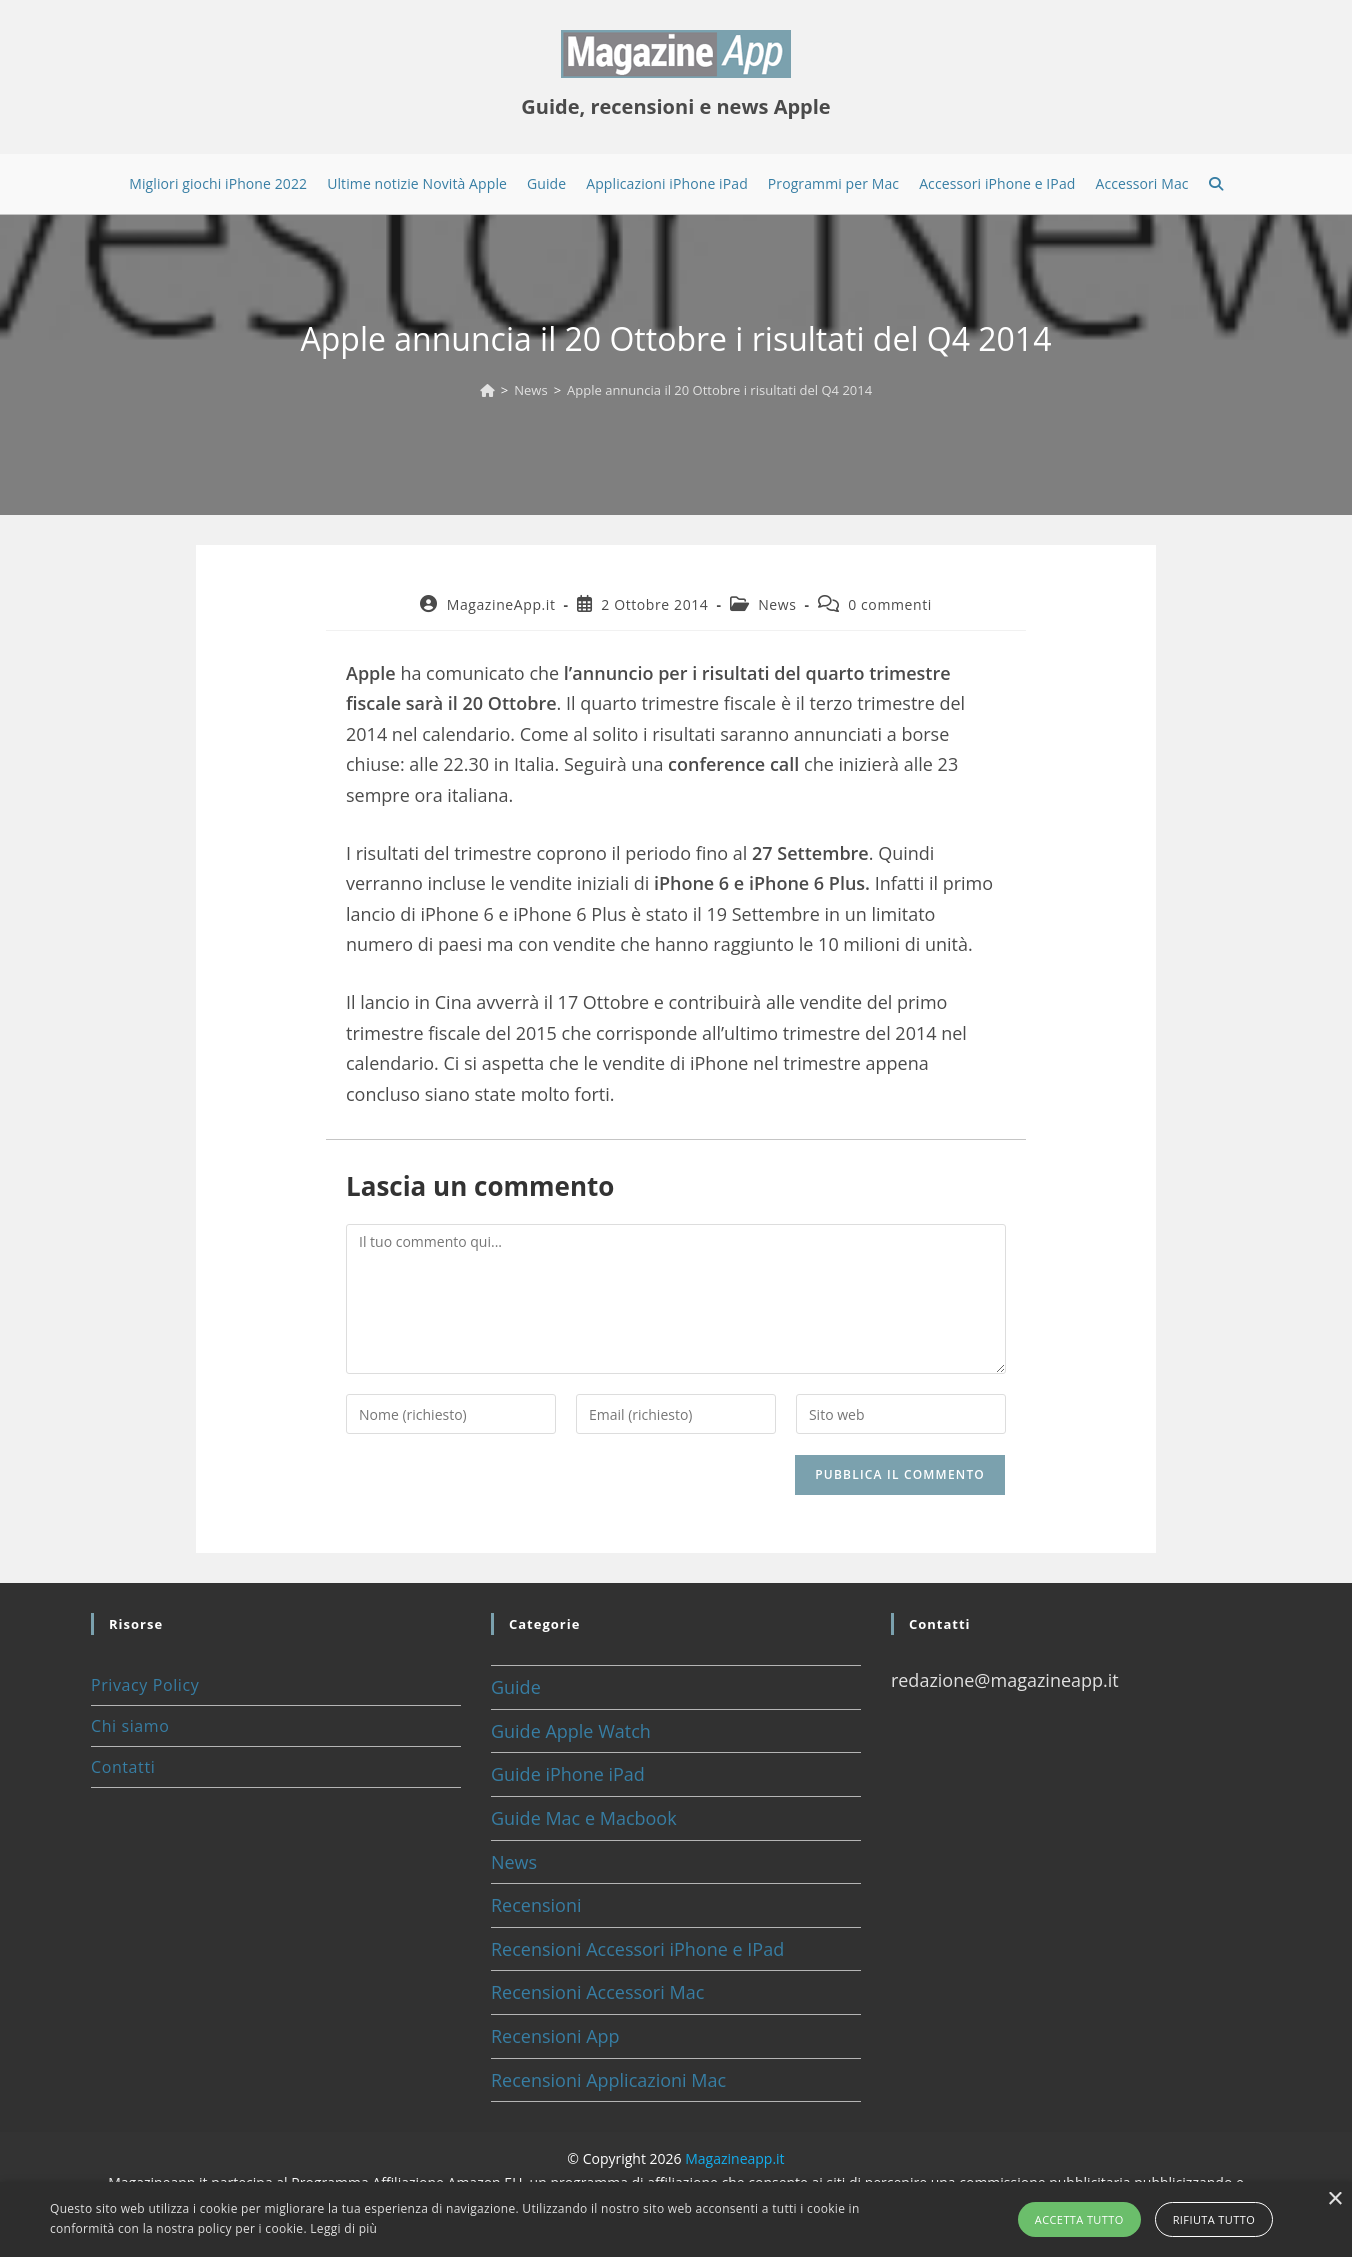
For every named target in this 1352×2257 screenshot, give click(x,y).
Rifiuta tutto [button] (1214, 2219)
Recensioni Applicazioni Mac (608, 2080)
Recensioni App (555, 2036)
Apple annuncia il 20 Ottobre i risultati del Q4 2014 (719, 390)
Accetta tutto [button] (1079, 2219)
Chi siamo (130, 1726)
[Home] (487, 390)
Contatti (123, 1767)
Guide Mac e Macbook (584, 1818)
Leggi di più (343, 2228)
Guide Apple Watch (571, 1731)
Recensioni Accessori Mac (597, 1992)
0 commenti (890, 604)
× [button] (1334, 2199)
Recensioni (536, 1905)
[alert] (676, 2219)
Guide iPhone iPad (568, 1774)
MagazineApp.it (501, 604)
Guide (516, 1687)
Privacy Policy (145, 1685)
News (777, 604)
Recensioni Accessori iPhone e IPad (637, 1949)
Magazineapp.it (734, 2158)
